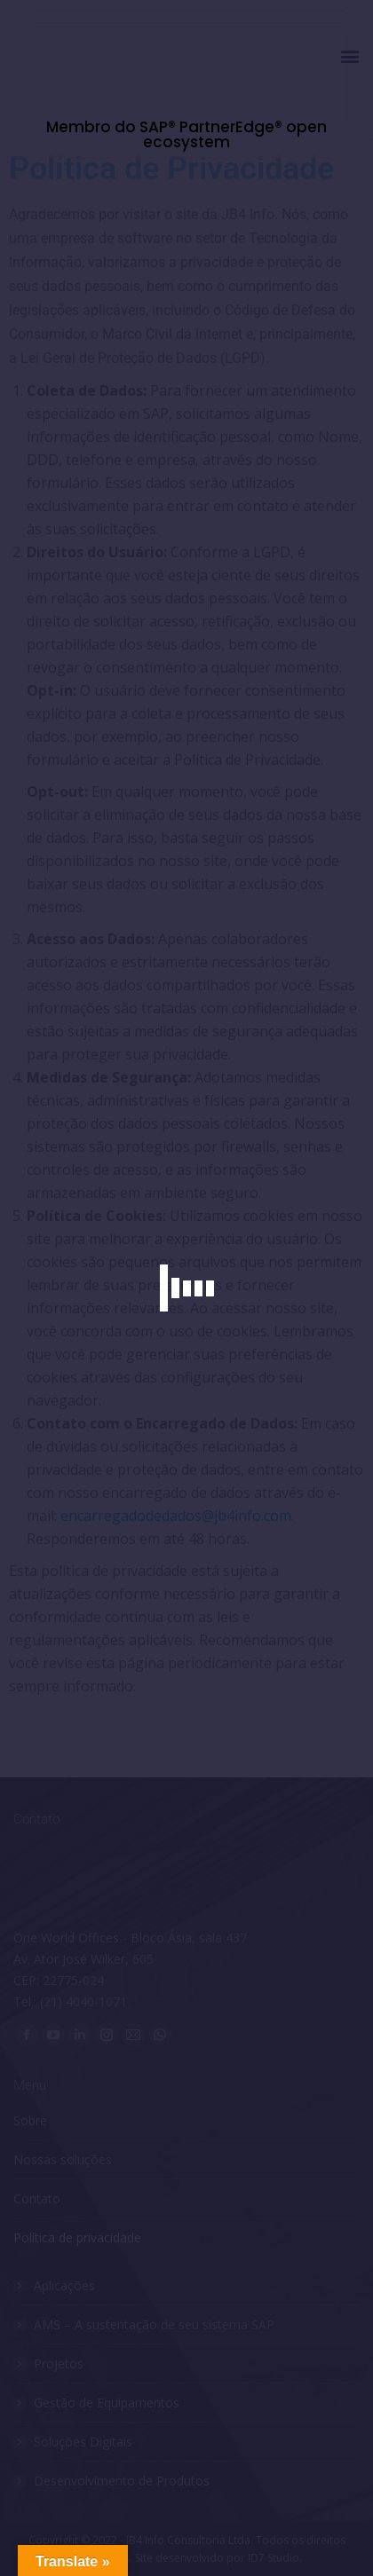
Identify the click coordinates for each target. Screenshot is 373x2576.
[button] (349, 55)
